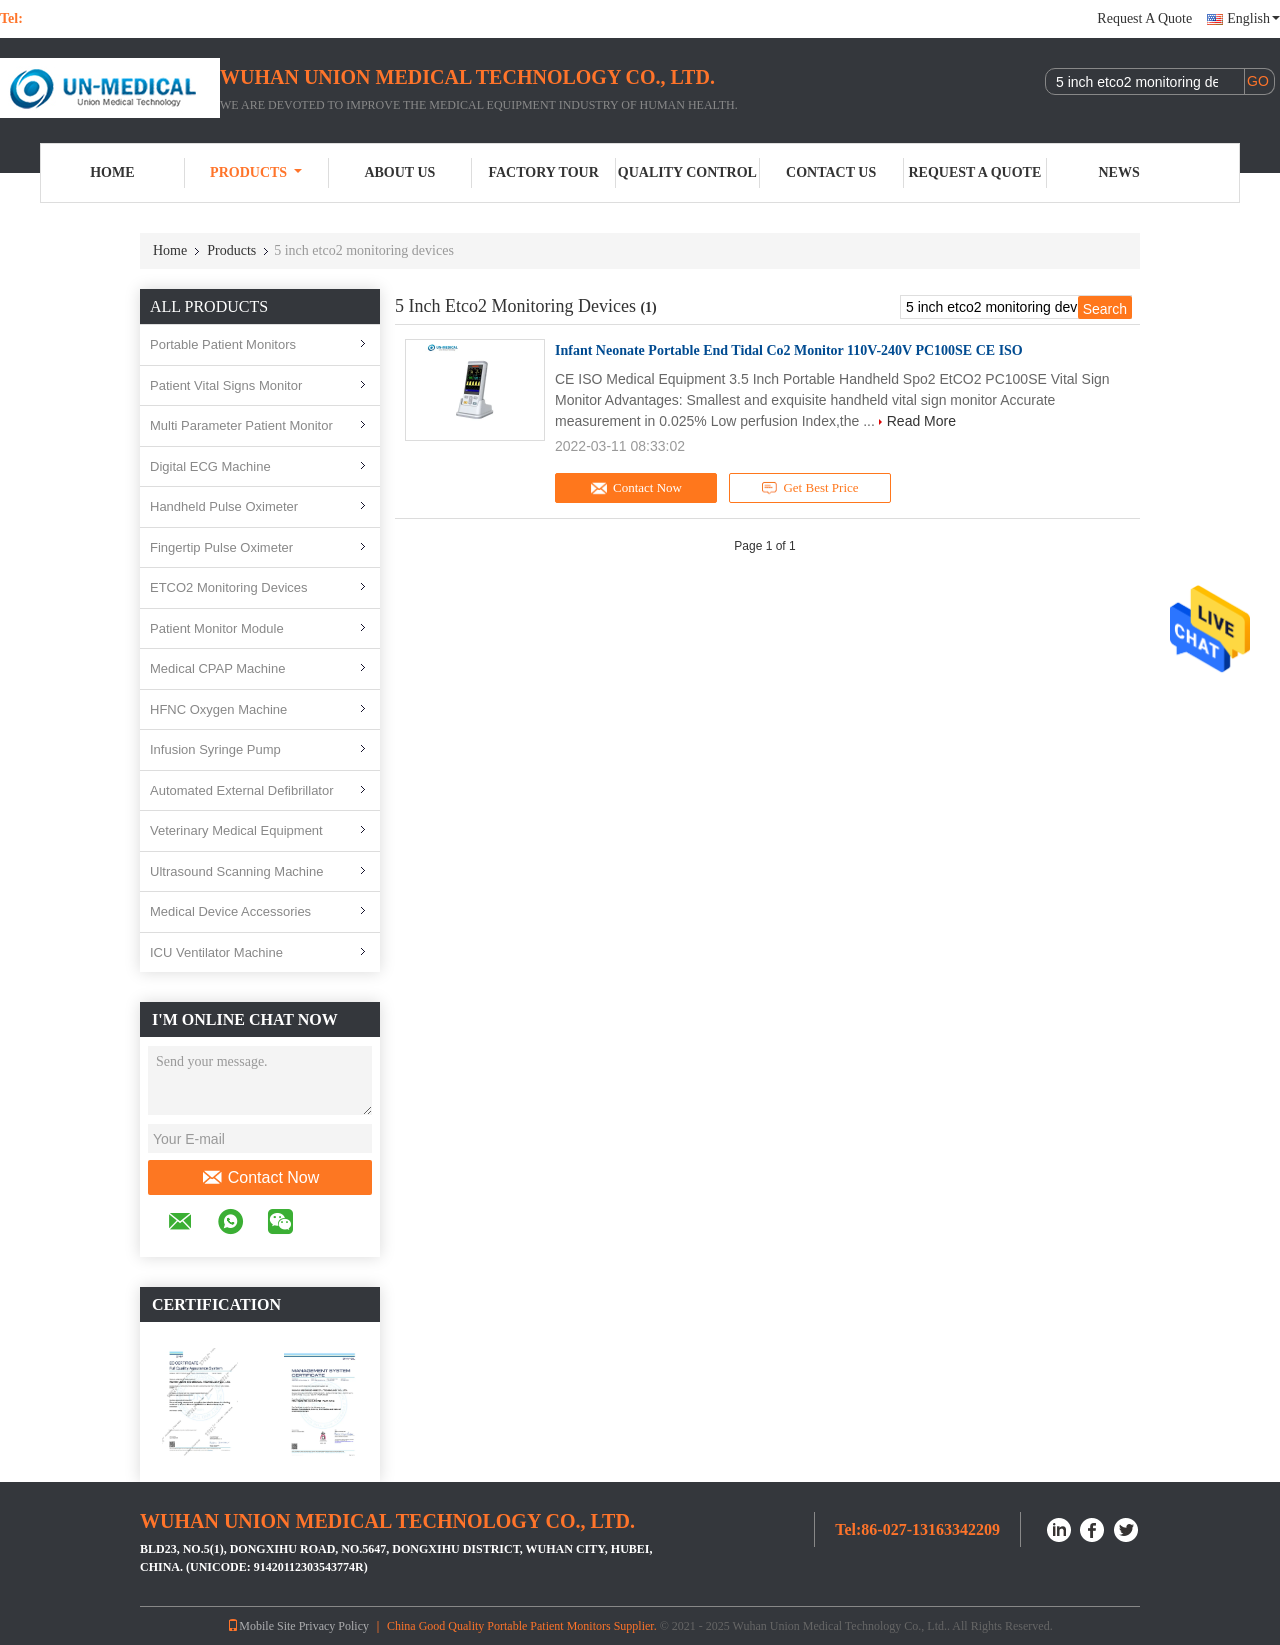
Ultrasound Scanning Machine (236, 871)
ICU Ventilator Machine (216, 952)
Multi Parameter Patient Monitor (241, 425)
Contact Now (260, 1178)
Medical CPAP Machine (217, 668)
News (1119, 172)
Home (112, 172)
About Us (399, 172)
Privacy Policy (334, 1626)
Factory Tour (543, 172)
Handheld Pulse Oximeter (224, 506)
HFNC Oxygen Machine (218, 709)
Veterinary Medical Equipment (236, 830)
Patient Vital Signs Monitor (226, 385)
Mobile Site (261, 1626)
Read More (921, 421)
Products (256, 172)
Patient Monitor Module (217, 628)
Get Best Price (810, 488)
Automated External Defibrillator (242, 790)
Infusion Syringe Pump (215, 749)
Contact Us (831, 172)
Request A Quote (1144, 18)
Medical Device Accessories (230, 911)
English (1253, 18)
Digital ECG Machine (210, 466)
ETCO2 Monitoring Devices (229, 587)
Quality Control (687, 172)
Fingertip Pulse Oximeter (221, 547)
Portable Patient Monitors (223, 344)
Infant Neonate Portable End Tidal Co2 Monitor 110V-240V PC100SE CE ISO (789, 350)
